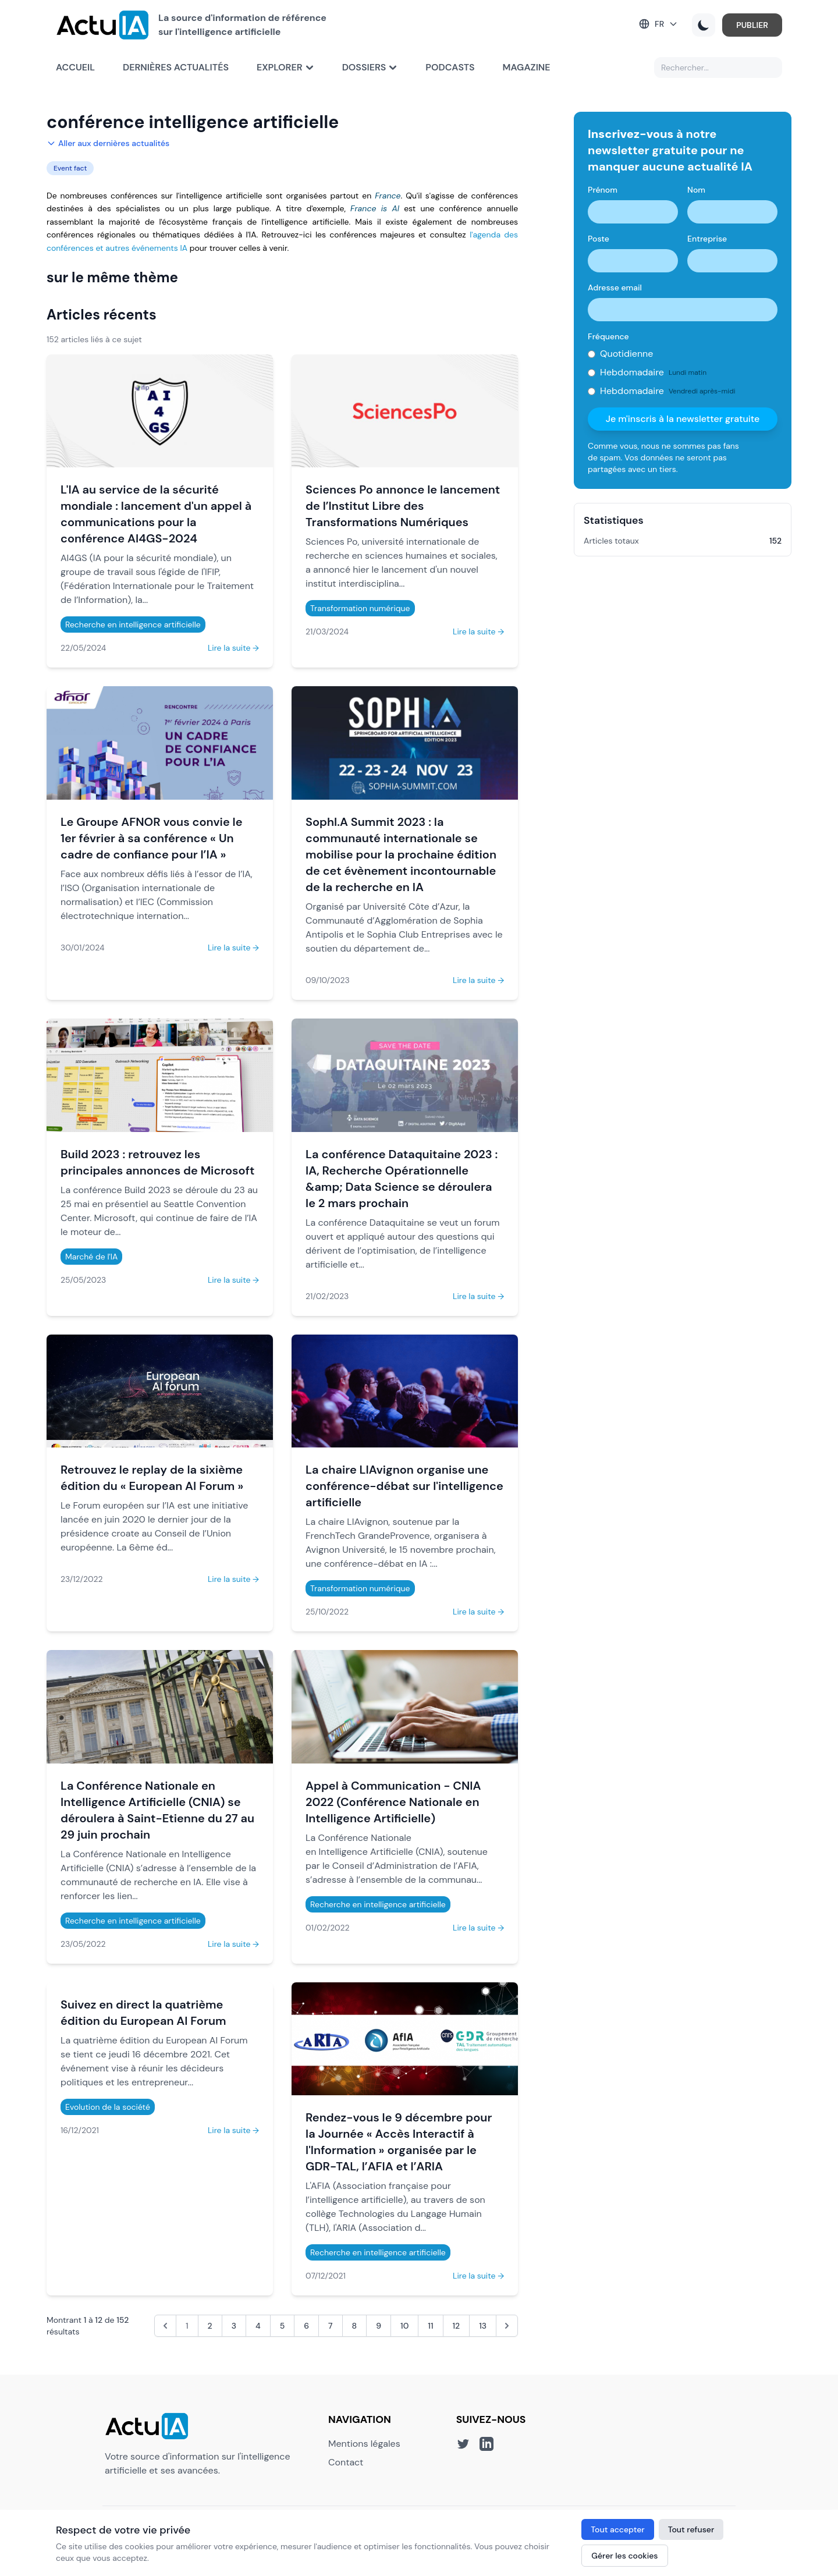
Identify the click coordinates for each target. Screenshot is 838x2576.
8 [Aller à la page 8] (354, 2325)
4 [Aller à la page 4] (258, 2325)
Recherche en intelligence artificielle (133, 624)
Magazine (527, 67)
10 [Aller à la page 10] (404, 2325)
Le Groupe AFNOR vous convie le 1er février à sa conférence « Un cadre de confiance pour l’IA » (152, 838)
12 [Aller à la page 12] (456, 2325)
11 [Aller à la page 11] (430, 2325)
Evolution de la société (107, 2107)
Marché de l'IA (91, 1256)
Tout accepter (617, 2529)
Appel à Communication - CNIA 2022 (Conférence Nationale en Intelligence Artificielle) (393, 1802)
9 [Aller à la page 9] (378, 2325)
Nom (696, 189)
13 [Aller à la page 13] (483, 2325)
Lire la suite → (233, 648)
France (387, 195)
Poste (598, 238)
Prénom (602, 189)
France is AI (374, 208)
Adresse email (615, 287)
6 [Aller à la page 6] (306, 2325)
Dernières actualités (176, 67)
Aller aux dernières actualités (108, 143)
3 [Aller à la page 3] (234, 2325)
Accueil (75, 67)
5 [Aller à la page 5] (282, 2325)
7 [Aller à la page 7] (330, 2325)
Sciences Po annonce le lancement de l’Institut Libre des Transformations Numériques (403, 506)
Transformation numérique (360, 608)
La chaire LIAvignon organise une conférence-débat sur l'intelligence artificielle (404, 1486)
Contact (345, 2462)
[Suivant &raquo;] (507, 2326)
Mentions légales (364, 2443)
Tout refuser (691, 2529)
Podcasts (449, 67)
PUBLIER (752, 25)
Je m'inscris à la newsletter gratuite (683, 419)
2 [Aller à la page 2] (210, 2325)
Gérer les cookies (624, 2555)
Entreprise (707, 238)
